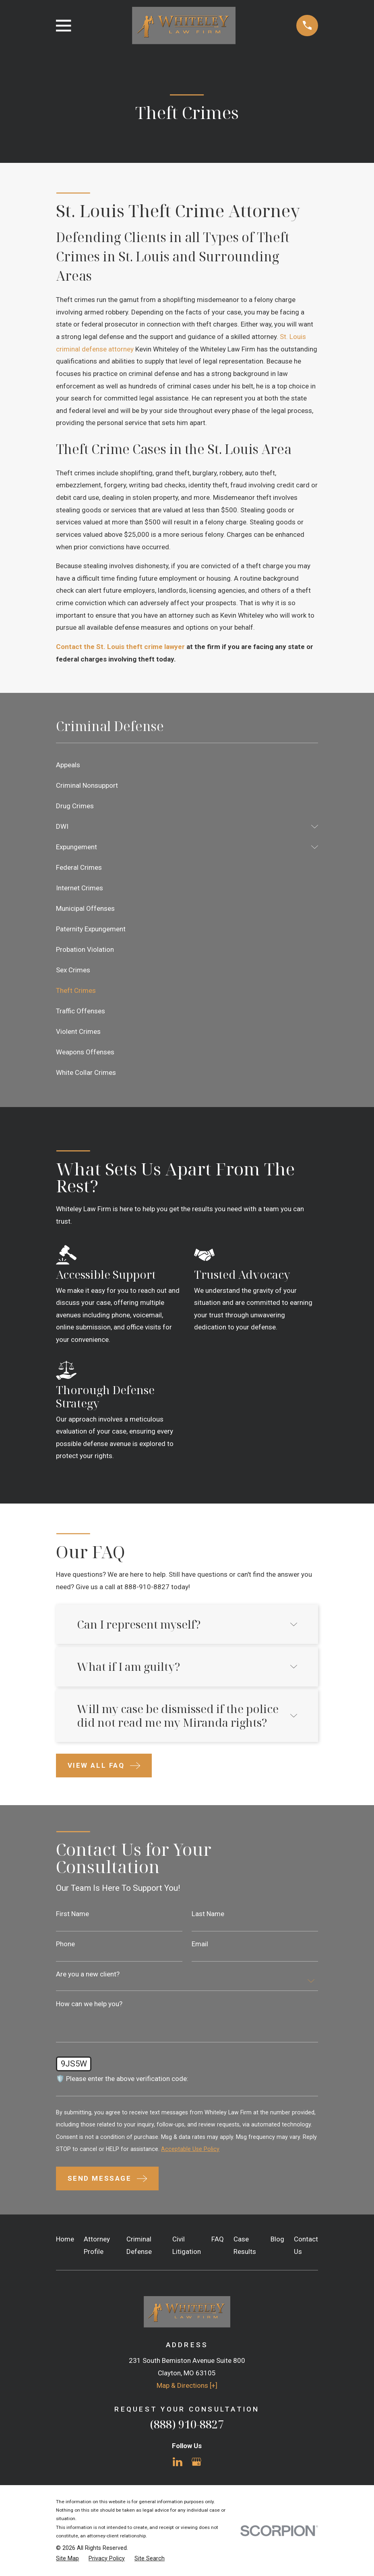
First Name (72, 1913)
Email (200, 1944)
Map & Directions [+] (187, 2385)
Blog (277, 2239)
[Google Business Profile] (196, 2462)
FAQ (217, 2239)
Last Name (208, 1913)
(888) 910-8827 (187, 2424)
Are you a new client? (88, 1974)
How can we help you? (89, 2004)
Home (65, 2239)
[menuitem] (187, 765)
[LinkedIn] (177, 2462)
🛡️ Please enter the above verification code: (122, 2078)
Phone (65, 1944)
